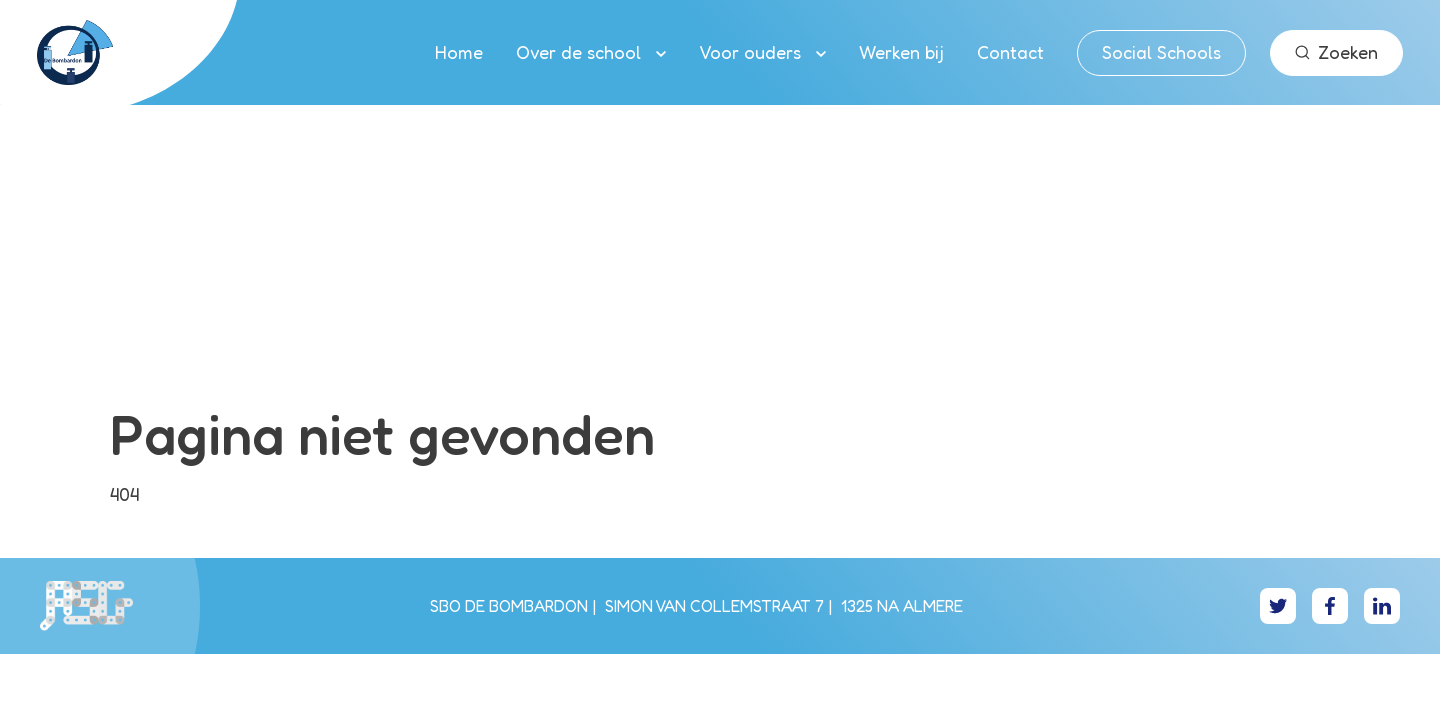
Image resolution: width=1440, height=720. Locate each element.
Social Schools (1161, 52)
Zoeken (1336, 52)
